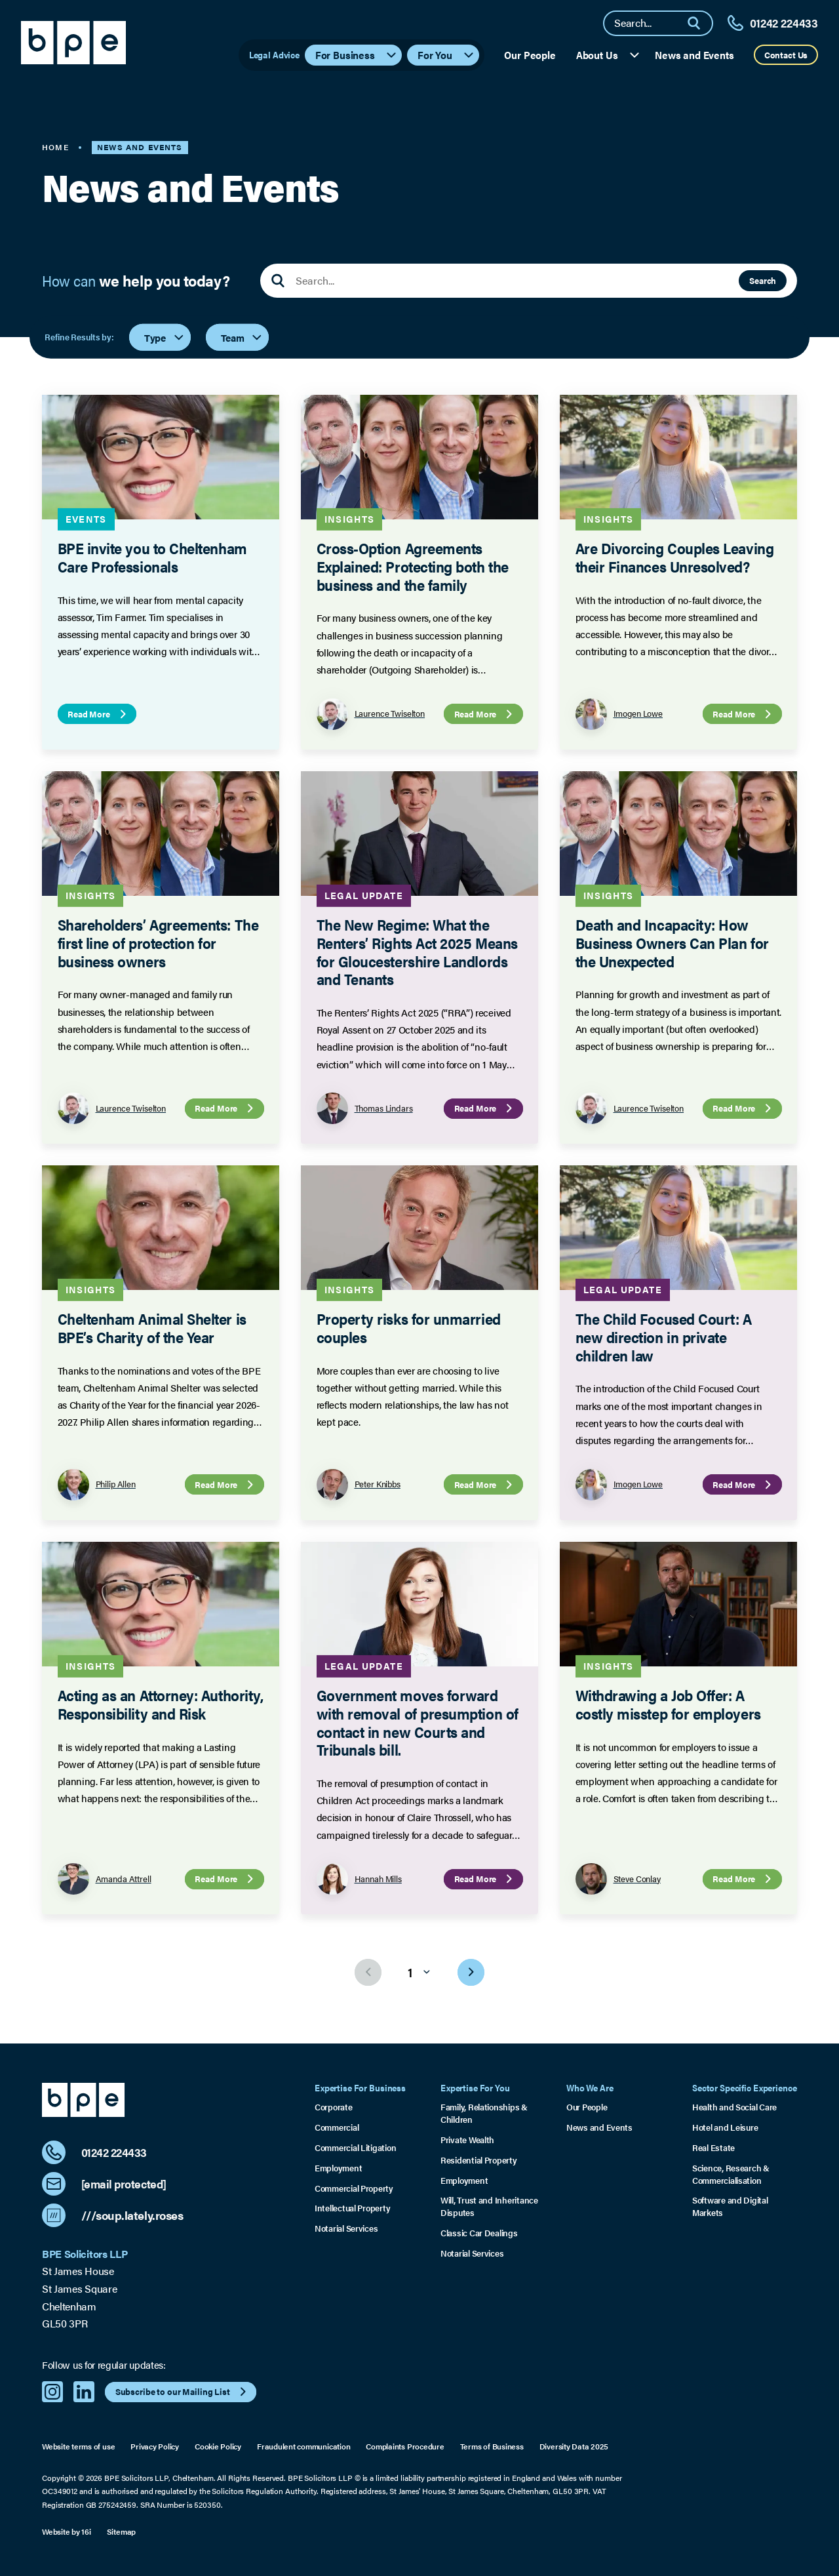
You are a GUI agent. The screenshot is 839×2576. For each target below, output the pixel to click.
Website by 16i (66, 2531)
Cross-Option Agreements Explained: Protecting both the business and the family (412, 566)
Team (242, 337)
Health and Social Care (734, 2107)
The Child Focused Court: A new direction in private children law (663, 1337)
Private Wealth (467, 2140)
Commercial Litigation (355, 2148)
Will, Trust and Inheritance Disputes (489, 2206)
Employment (338, 2168)
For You (446, 54)
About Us (608, 54)
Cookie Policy (218, 2446)
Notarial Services (346, 2228)
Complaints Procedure (405, 2446)
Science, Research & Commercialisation (731, 2174)
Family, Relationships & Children (484, 2113)
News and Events (694, 54)
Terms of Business (492, 2446)
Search (762, 280)
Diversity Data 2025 (574, 2446)
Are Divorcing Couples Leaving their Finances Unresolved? (674, 558)
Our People (529, 54)
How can (135, 281)
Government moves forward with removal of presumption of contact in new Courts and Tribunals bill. (417, 1722)
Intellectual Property (352, 2208)
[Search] (699, 23)
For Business (356, 54)
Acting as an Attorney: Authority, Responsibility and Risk (160, 1704)
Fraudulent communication (303, 2446)
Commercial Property (354, 2188)
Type (164, 337)
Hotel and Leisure (725, 2127)
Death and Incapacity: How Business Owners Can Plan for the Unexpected (671, 942)
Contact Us (786, 55)
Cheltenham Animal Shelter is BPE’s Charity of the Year (152, 1328)
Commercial (337, 2127)
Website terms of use (78, 2446)
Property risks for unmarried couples (408, 1328)
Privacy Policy (154, 2446)
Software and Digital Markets (730, 2206)
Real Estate (713, 2148)
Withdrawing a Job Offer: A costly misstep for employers (667, 1704)
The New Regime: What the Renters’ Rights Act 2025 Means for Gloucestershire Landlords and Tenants (416, 952)
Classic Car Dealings (479, 2233)
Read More (98, 714)
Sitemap (121, 2531)
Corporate (334, 2107)
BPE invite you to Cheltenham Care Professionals (152, 558)
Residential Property (478, 2160)
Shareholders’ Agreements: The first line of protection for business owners (158, 942)
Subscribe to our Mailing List (182, 2391)
